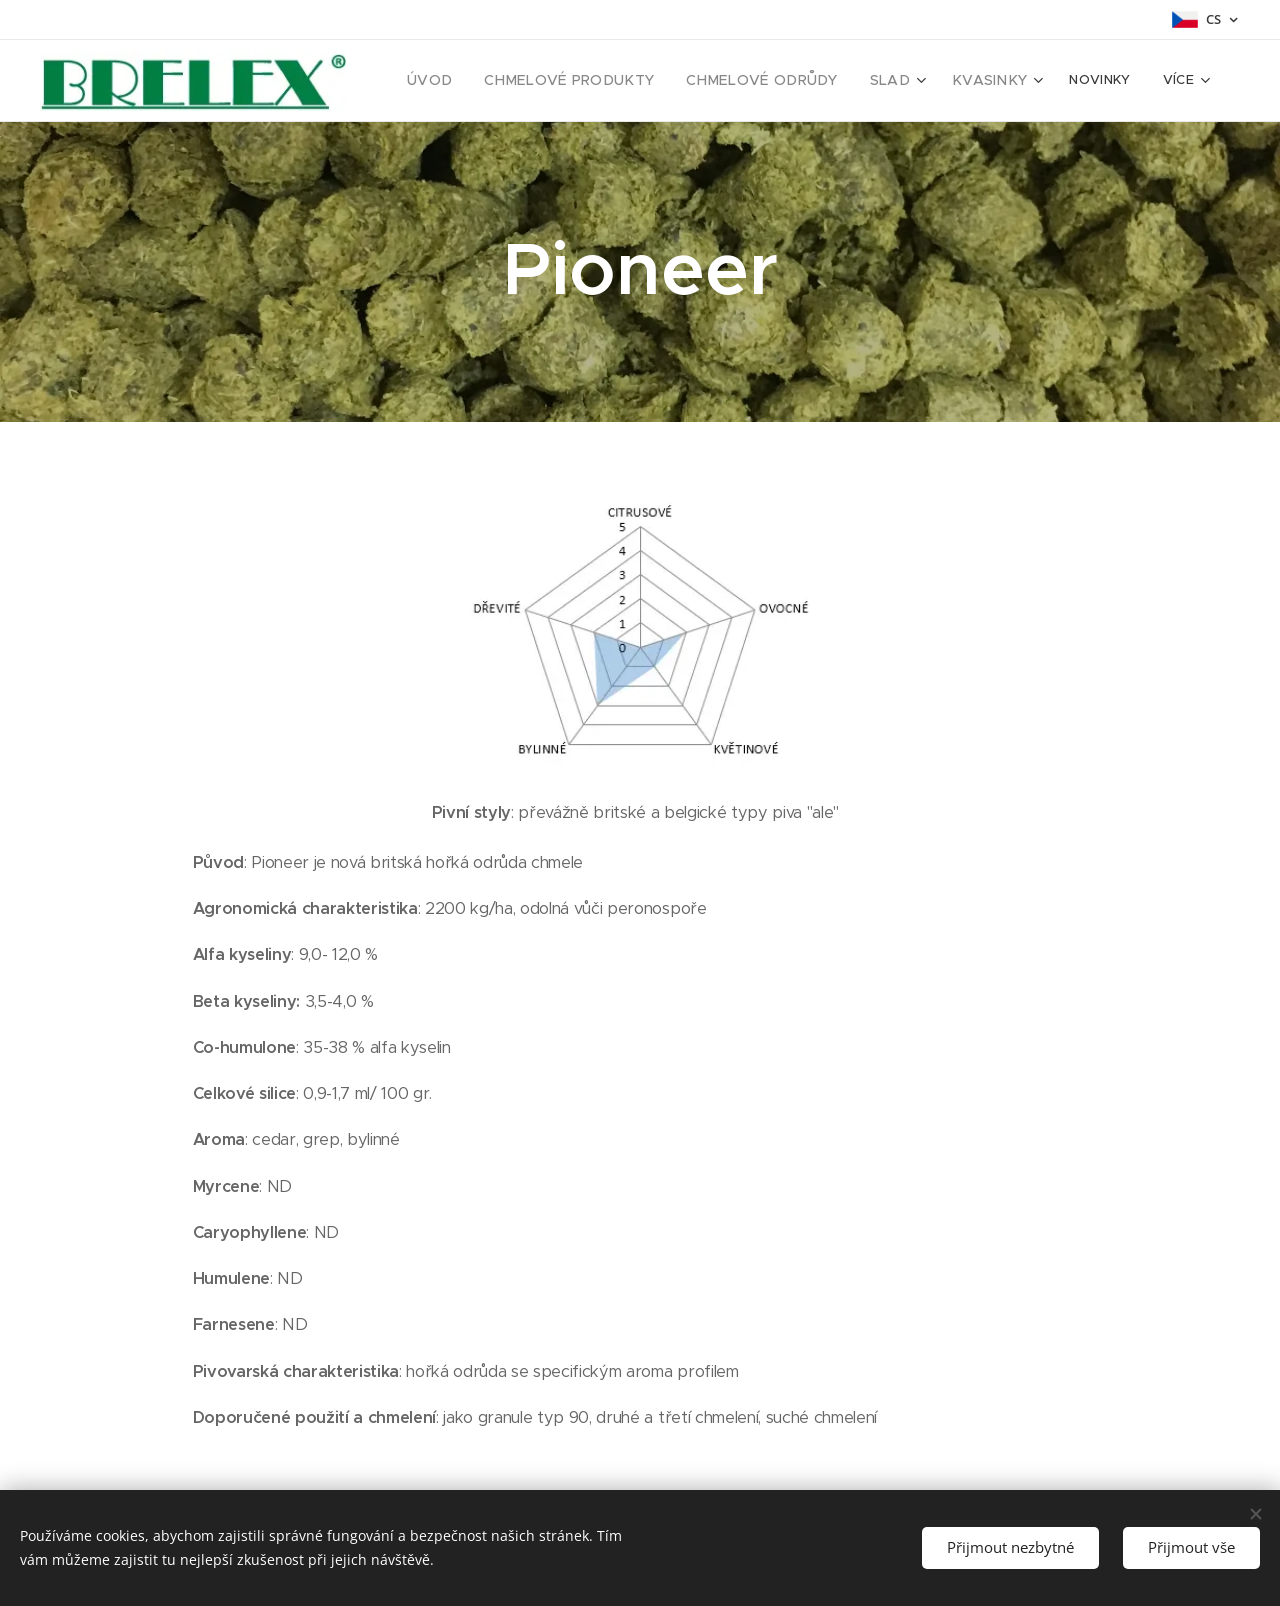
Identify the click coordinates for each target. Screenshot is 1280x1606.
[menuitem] (475, 81)
